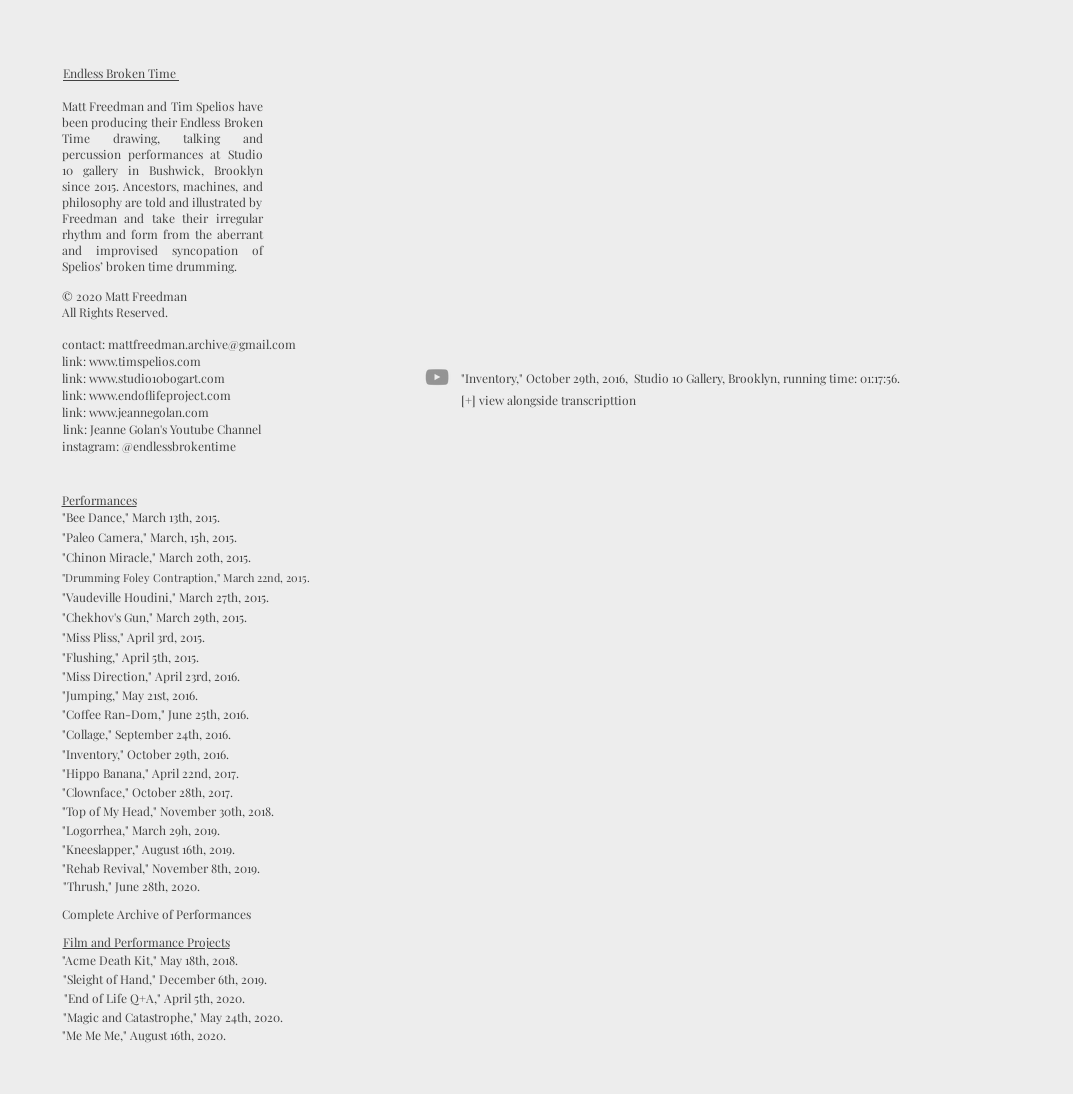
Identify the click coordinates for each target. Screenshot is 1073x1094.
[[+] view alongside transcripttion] (548, 400)
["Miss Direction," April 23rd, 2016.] (151, 676)
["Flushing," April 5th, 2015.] (130, 657)
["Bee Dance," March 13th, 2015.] (141, 517)
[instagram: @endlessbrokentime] (149, 446)
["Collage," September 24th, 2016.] (147, 734)
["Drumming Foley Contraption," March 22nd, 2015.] (186, 577)
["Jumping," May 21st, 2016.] (130, 695)
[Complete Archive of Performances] (156, 914)
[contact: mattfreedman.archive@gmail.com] (179, 344)
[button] (173, 1017)
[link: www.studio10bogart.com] (144, 378)
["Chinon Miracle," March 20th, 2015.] (157, 557)
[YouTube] (437, 377)
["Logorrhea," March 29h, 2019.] (141, 830)
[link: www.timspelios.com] (131, 361)
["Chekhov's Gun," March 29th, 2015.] (155, 617)
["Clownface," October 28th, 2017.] (147, 792)
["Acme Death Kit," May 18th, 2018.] (150, 960)
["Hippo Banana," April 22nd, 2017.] (150, 773)
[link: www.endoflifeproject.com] (146, 395)
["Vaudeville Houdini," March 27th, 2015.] (165, 597)
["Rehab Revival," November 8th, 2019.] (161, 868)
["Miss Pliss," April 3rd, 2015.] (134, 637)
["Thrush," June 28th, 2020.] (132, 886)
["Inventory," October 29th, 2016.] (145, 754)
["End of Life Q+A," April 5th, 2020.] (154, 998)
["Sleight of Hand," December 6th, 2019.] (165, 979)
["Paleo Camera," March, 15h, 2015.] (150, 537)
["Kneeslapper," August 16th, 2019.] (149, 849)
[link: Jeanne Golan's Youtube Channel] (162, 429)
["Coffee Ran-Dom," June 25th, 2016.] (155, 714)
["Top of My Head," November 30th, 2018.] (168, 811)
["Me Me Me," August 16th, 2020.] (144, 1035)
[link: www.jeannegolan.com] (136, 412)
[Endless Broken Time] (120, 73)
